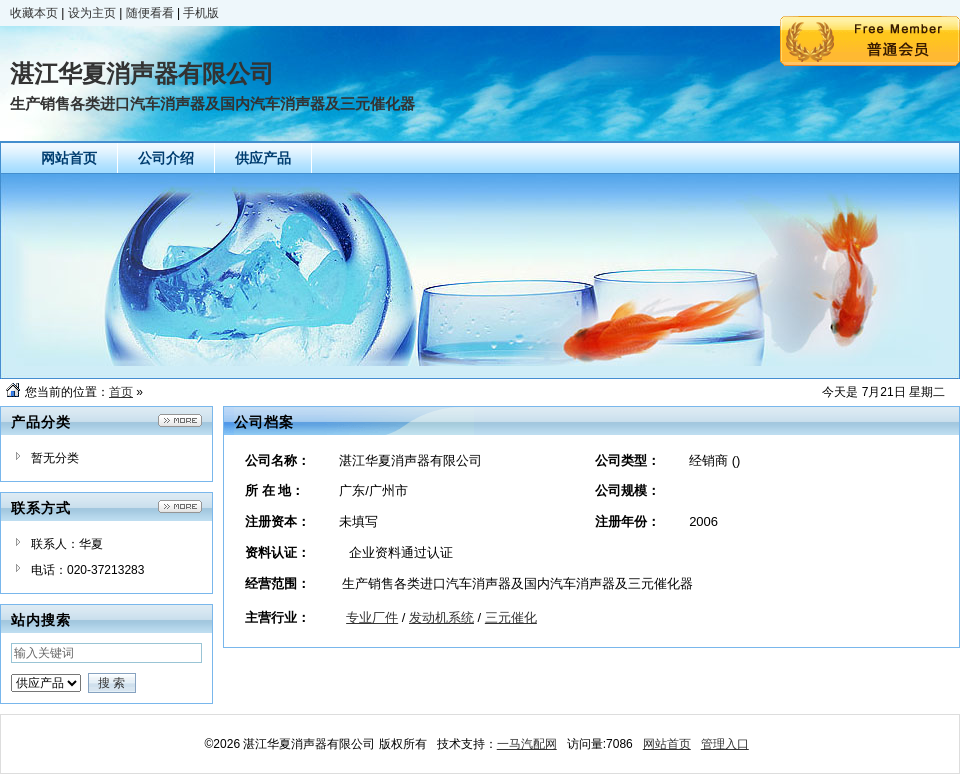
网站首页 (667, 744)
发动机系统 (441, 617)
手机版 (201, 13)
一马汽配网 (527, 744)
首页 (121, 392)
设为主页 (92, 13)
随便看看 (150, 13)
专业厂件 (372, 617)
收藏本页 (34, 13)
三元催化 (511, 617)
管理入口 (725, 744)
